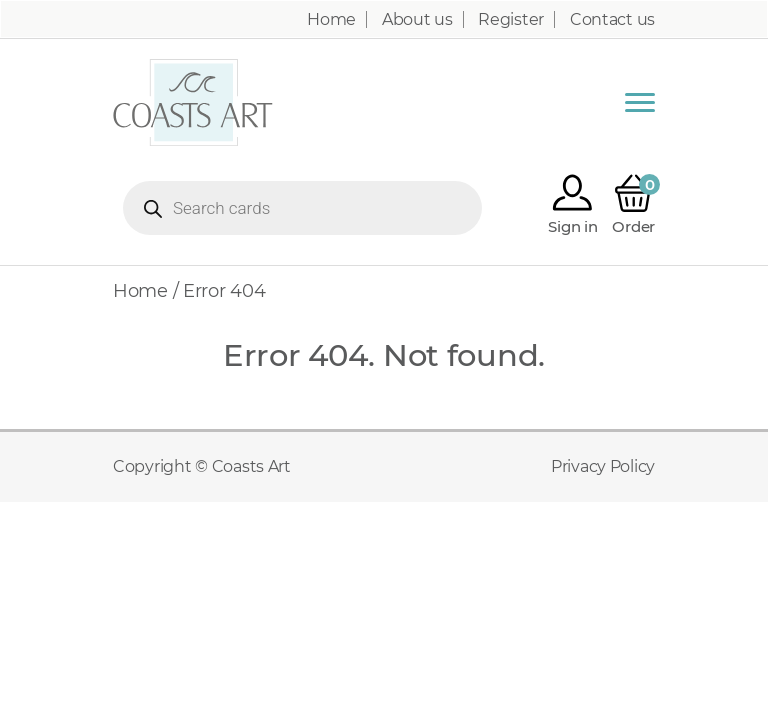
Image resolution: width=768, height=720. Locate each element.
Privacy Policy (603, 466)
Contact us (612, 20)
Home (331, 20)
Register (511, 20)
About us (417, 20)
